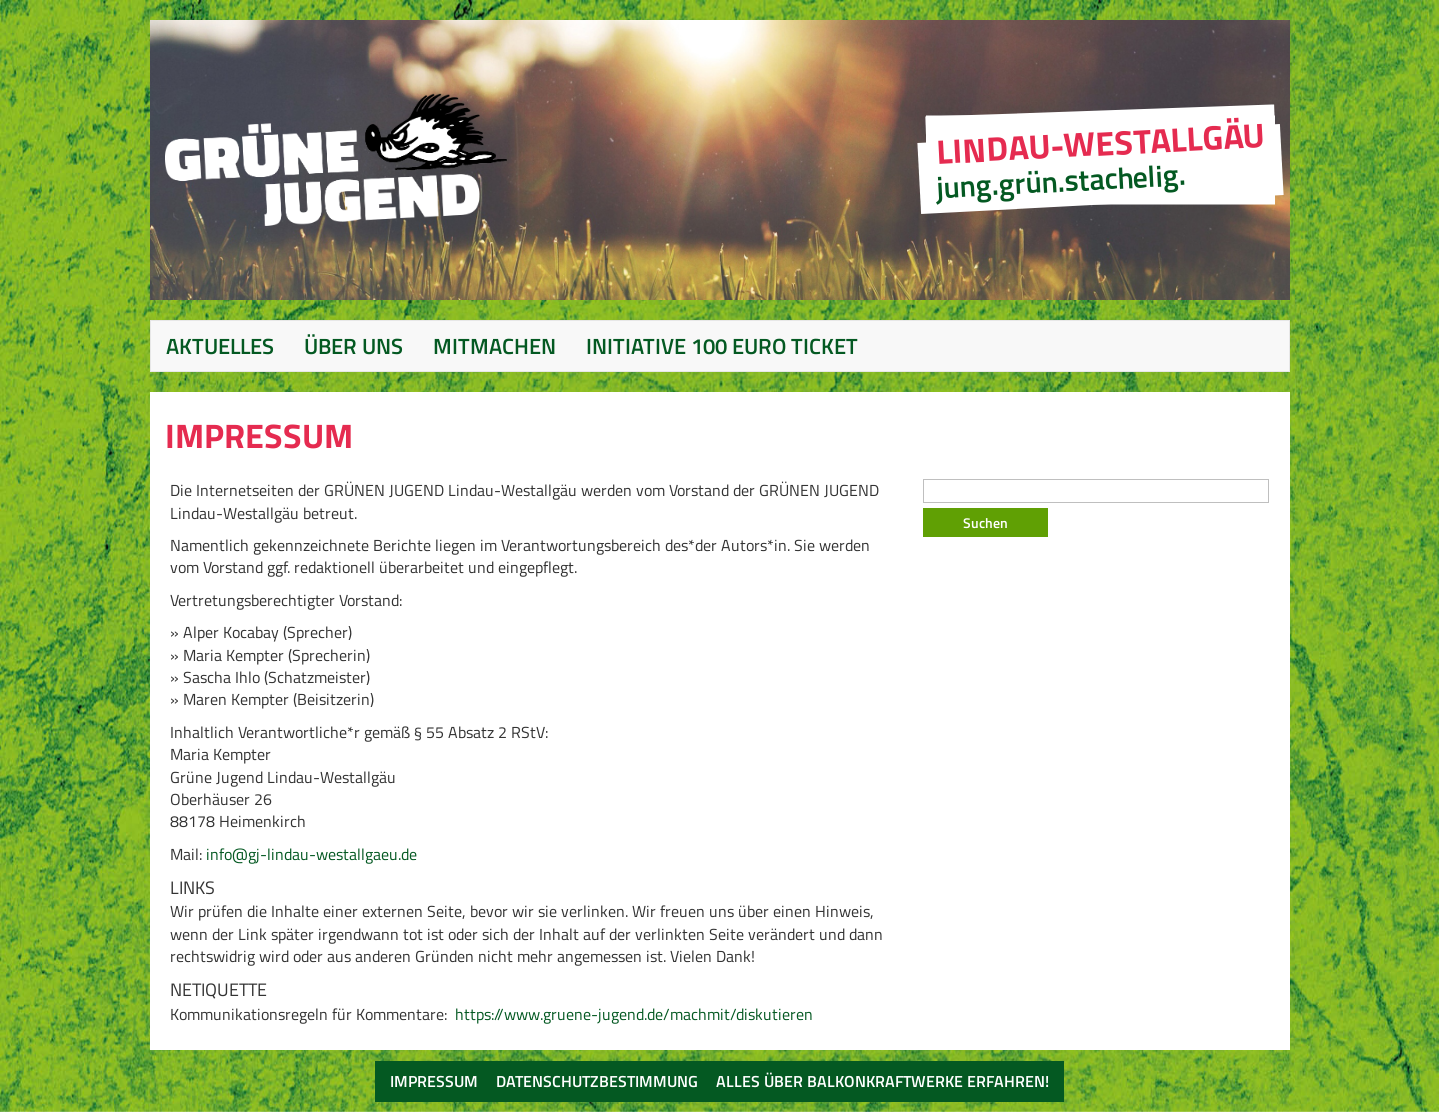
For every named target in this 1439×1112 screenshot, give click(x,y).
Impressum (434, 1081)
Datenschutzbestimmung (597, 1081)
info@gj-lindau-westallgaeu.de (311, 854)
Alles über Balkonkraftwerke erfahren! (882, 1081)
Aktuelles (220, 346)
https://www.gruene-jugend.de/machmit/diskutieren (634, 1014)
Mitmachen (494, 346)
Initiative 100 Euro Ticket (722, 346)
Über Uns (353, 346)
